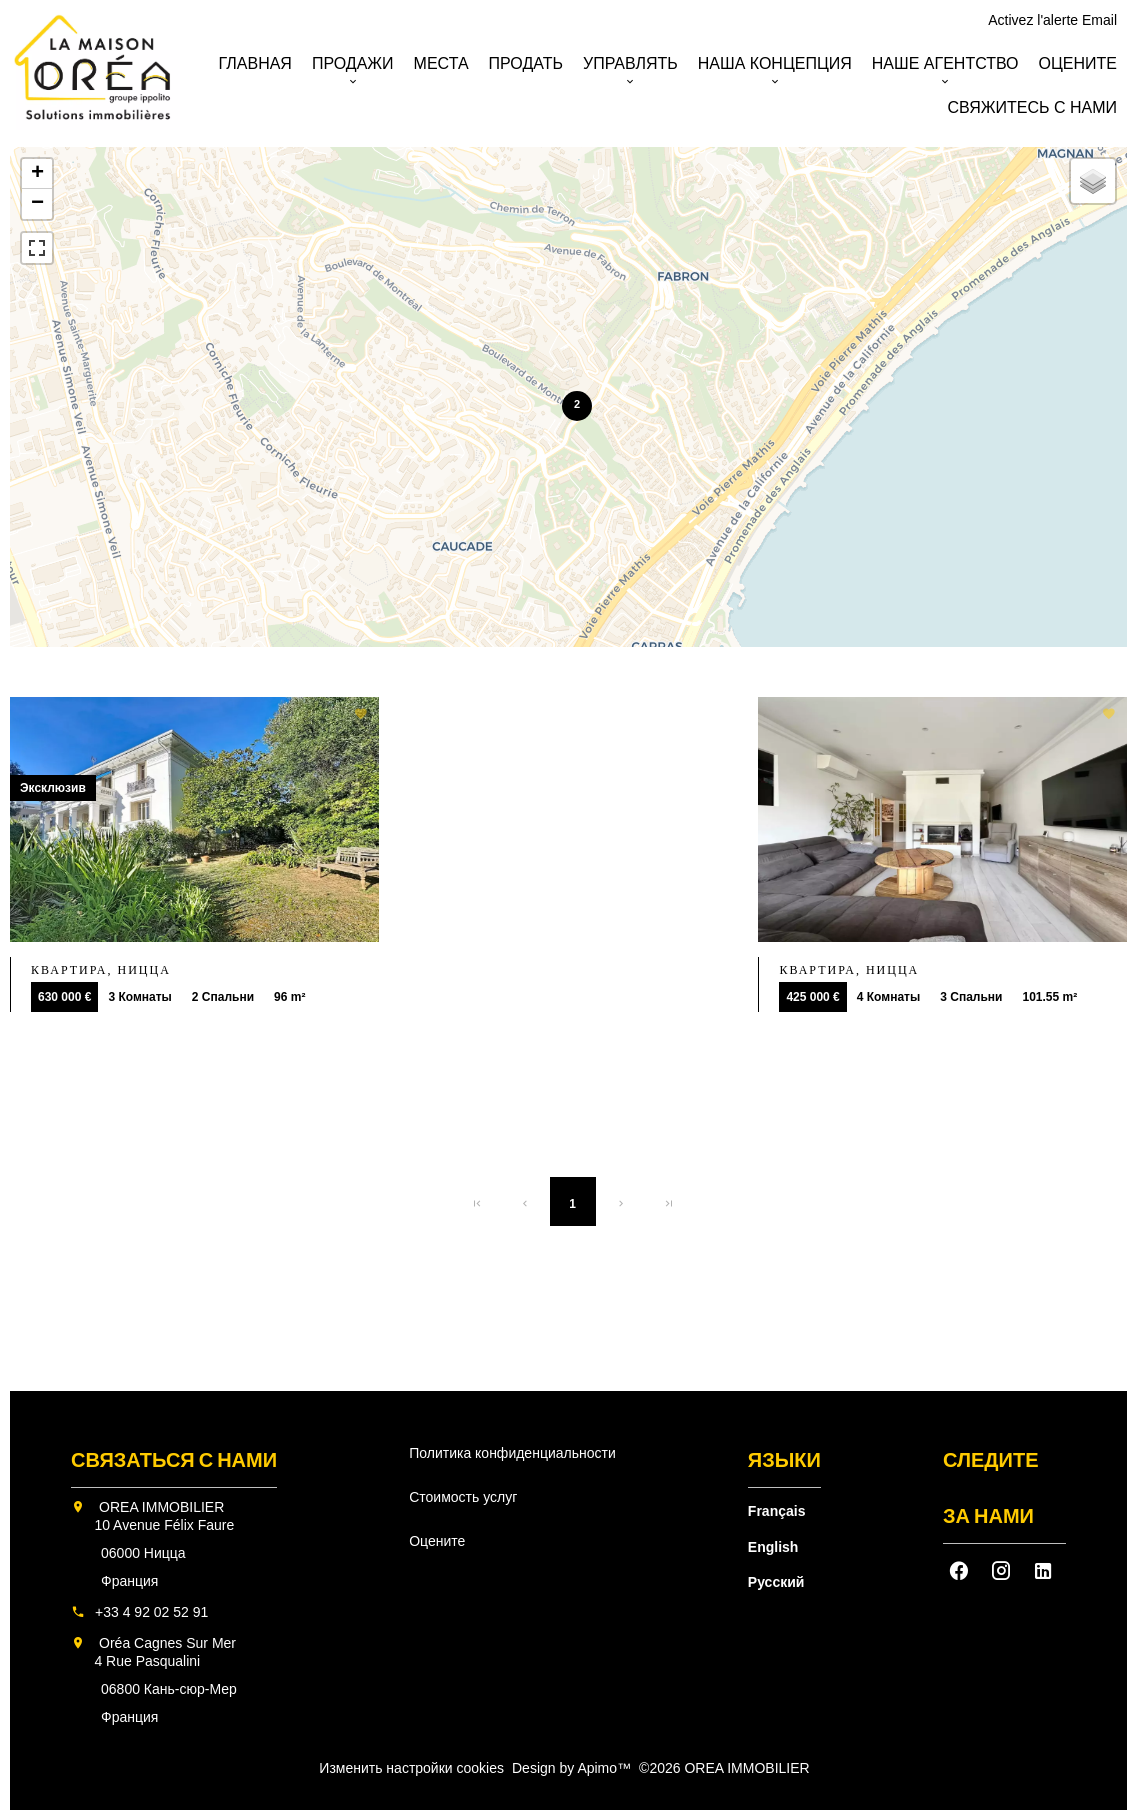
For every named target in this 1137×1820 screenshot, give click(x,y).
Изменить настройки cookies (411, 1768)
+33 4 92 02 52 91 (151, 1612)
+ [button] (37, 174)
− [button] (37, 204)
